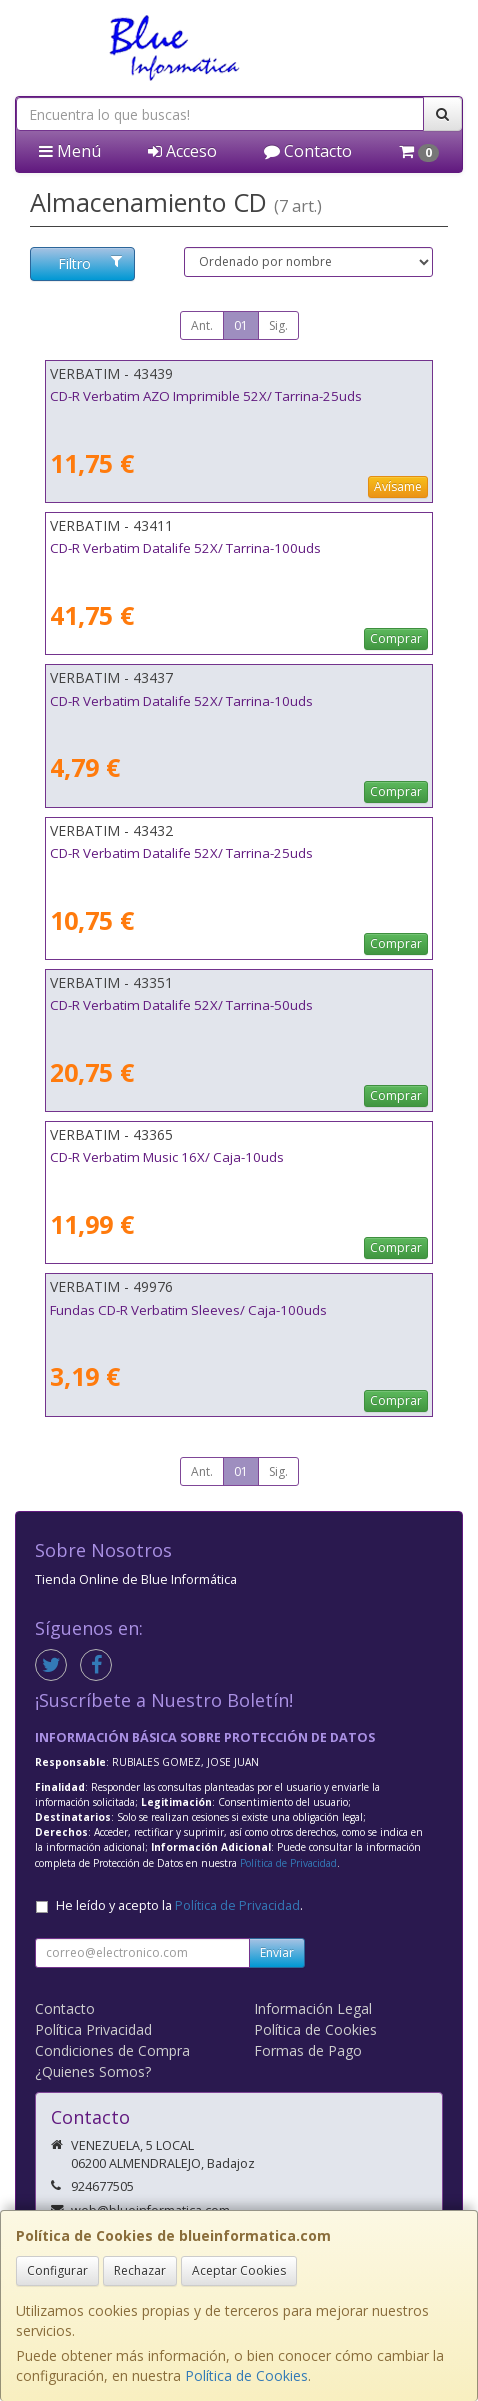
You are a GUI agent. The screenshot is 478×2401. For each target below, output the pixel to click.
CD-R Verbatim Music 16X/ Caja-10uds (167, 1157)
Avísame (398, 486)
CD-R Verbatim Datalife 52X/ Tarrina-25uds (181, 853)
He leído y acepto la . (179, 1905)
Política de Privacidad (288, 1863)
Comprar (396, 638)
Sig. (278, 325)
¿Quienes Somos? (93, 2071)
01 (241, 325)
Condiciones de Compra (112, 2050)
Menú (70, 151)
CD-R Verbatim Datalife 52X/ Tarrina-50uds (181, 1005)
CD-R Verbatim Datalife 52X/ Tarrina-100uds (185, 548)
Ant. (202, 325)
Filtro (89, 263)
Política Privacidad (93, 2029)
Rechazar (140, 2270)
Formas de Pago (308, 2050)
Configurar (57, 2270)
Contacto (308, 151)
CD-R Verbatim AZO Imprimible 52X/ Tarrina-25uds (206, 396)
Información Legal (313, 2008)
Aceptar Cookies (239, 2270)
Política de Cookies (246, 2375)
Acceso (182, 151)
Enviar (277, 1952)
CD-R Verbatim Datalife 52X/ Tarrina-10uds (181, 701)
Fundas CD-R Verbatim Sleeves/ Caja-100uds (188, 1310)
